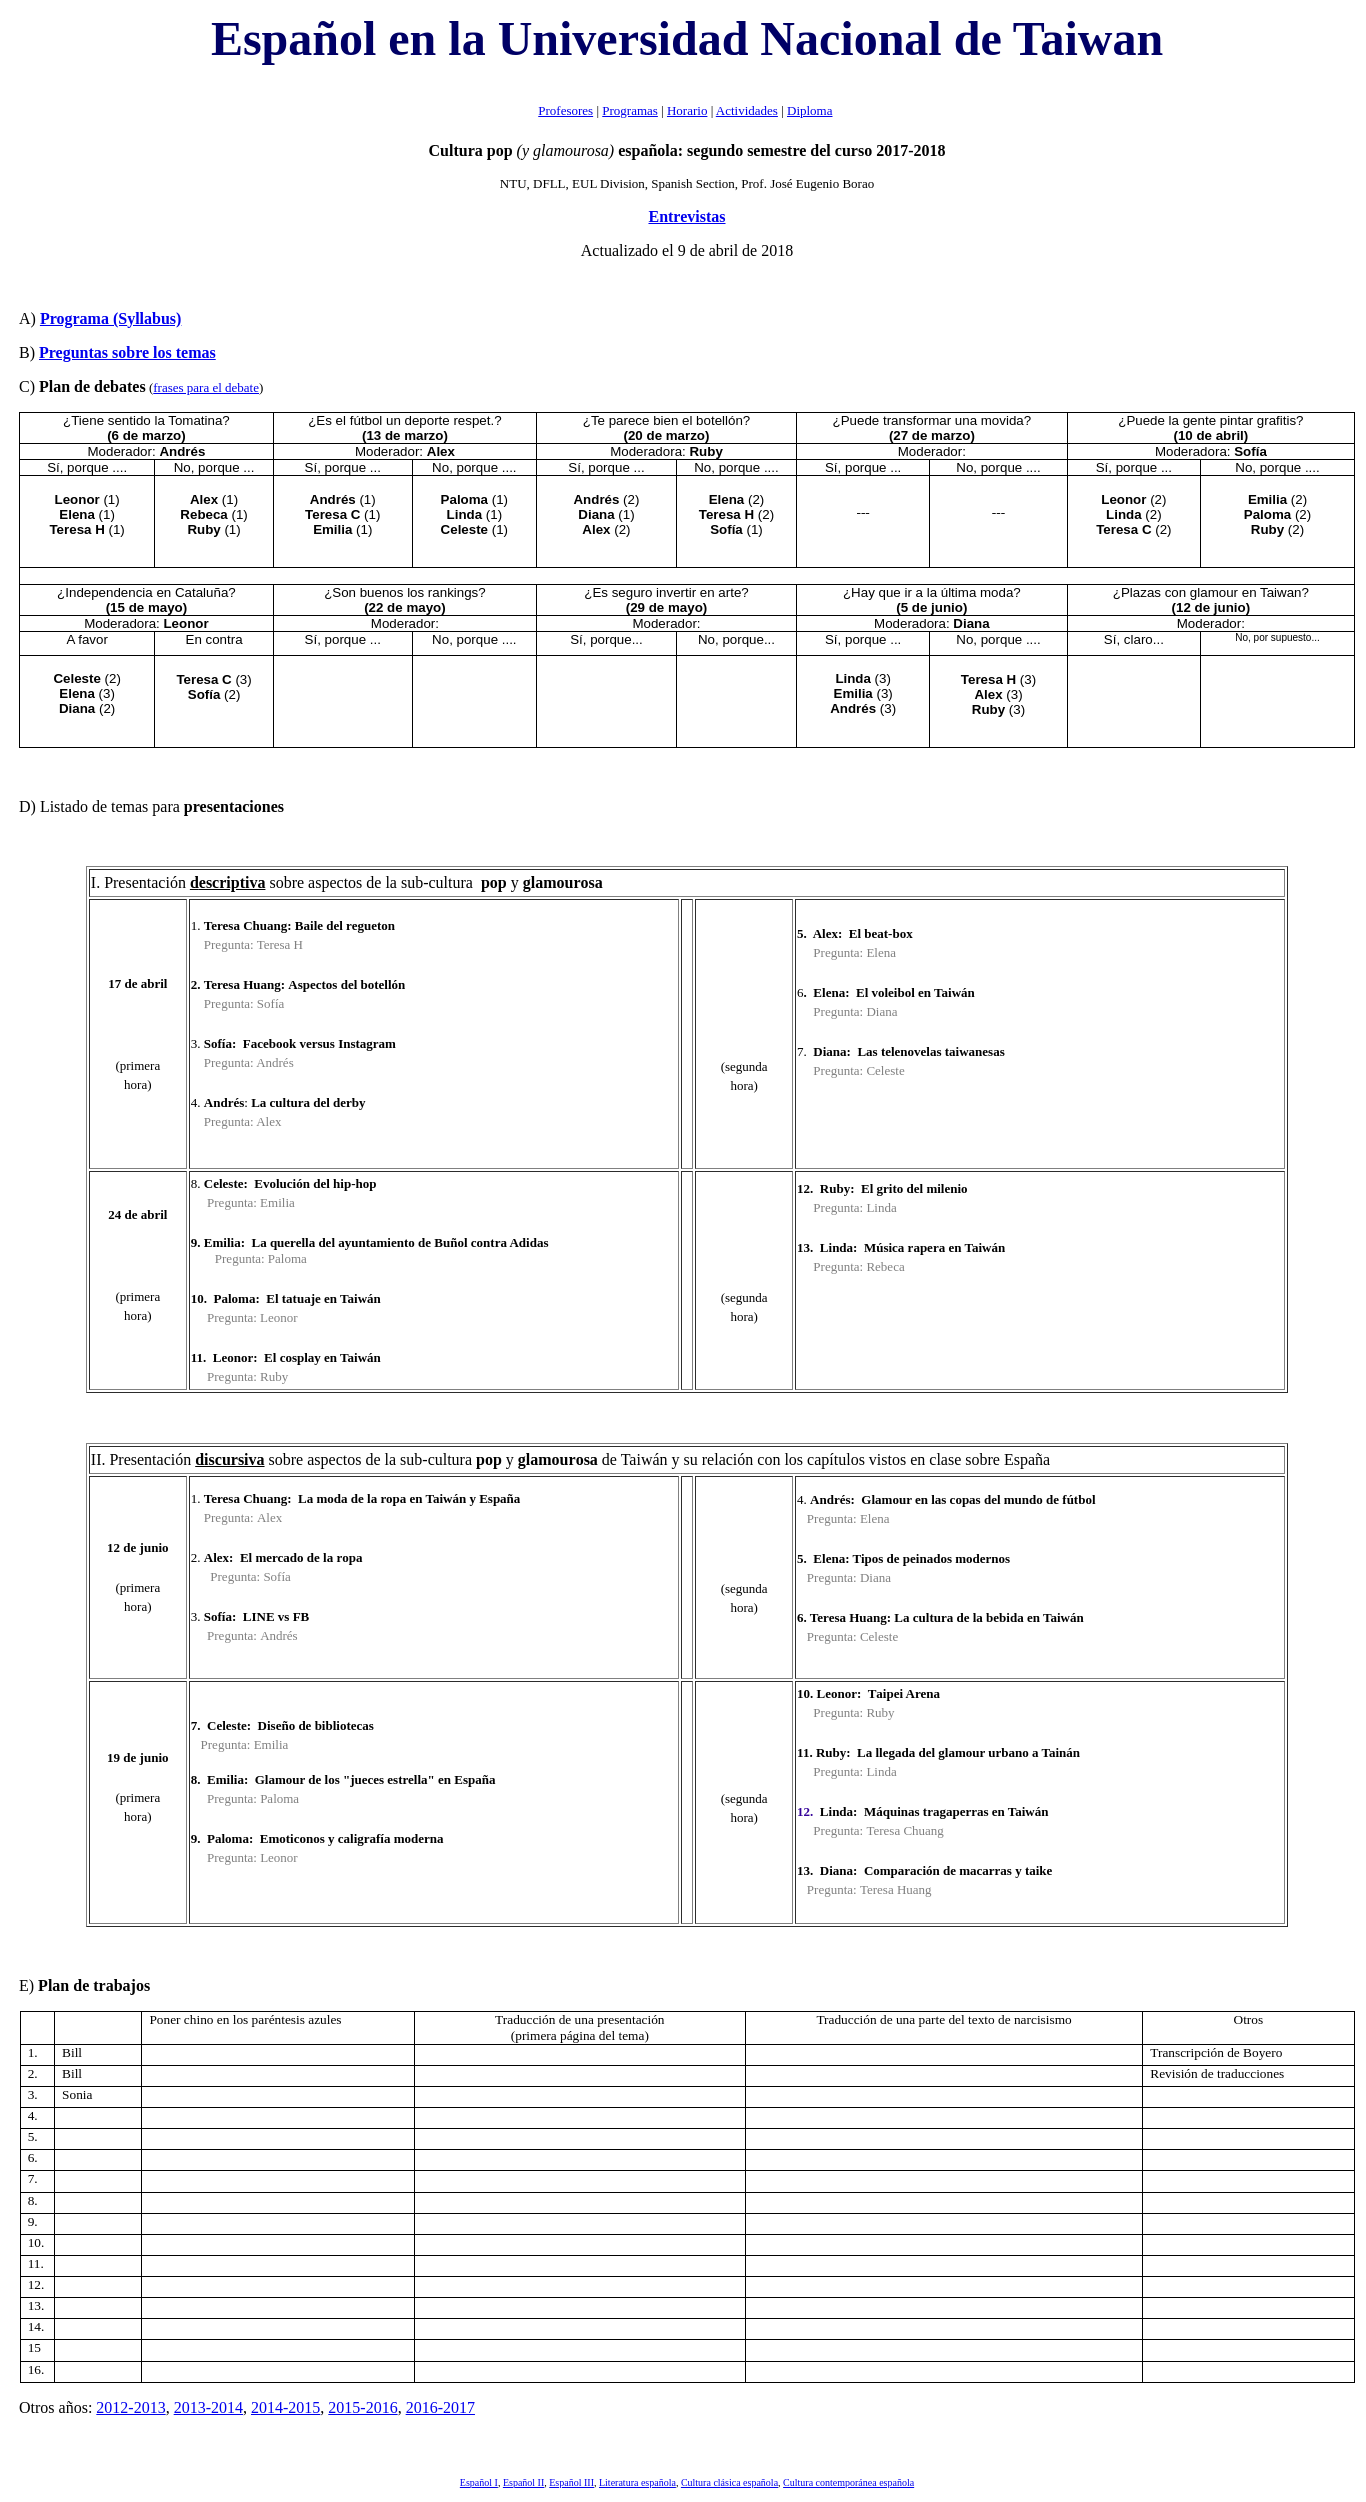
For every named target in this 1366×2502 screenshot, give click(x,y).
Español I (479, 2482)
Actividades (747, 110)
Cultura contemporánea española (848, 2482)
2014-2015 (285, 2407)
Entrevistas (686, 216)
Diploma (810, 110)
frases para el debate (206, 387)
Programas (630, 110)
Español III (571, 2482)
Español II (523, 2482)
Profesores (565, 110)
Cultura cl (729, 2482)
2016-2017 (440, 2407)
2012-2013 (130, 2407)
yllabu (111, 318)
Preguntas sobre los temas (127, 352)
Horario (687, 110)
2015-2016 (362, 2407)
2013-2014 (208, 2407)
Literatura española (637, 2482)
